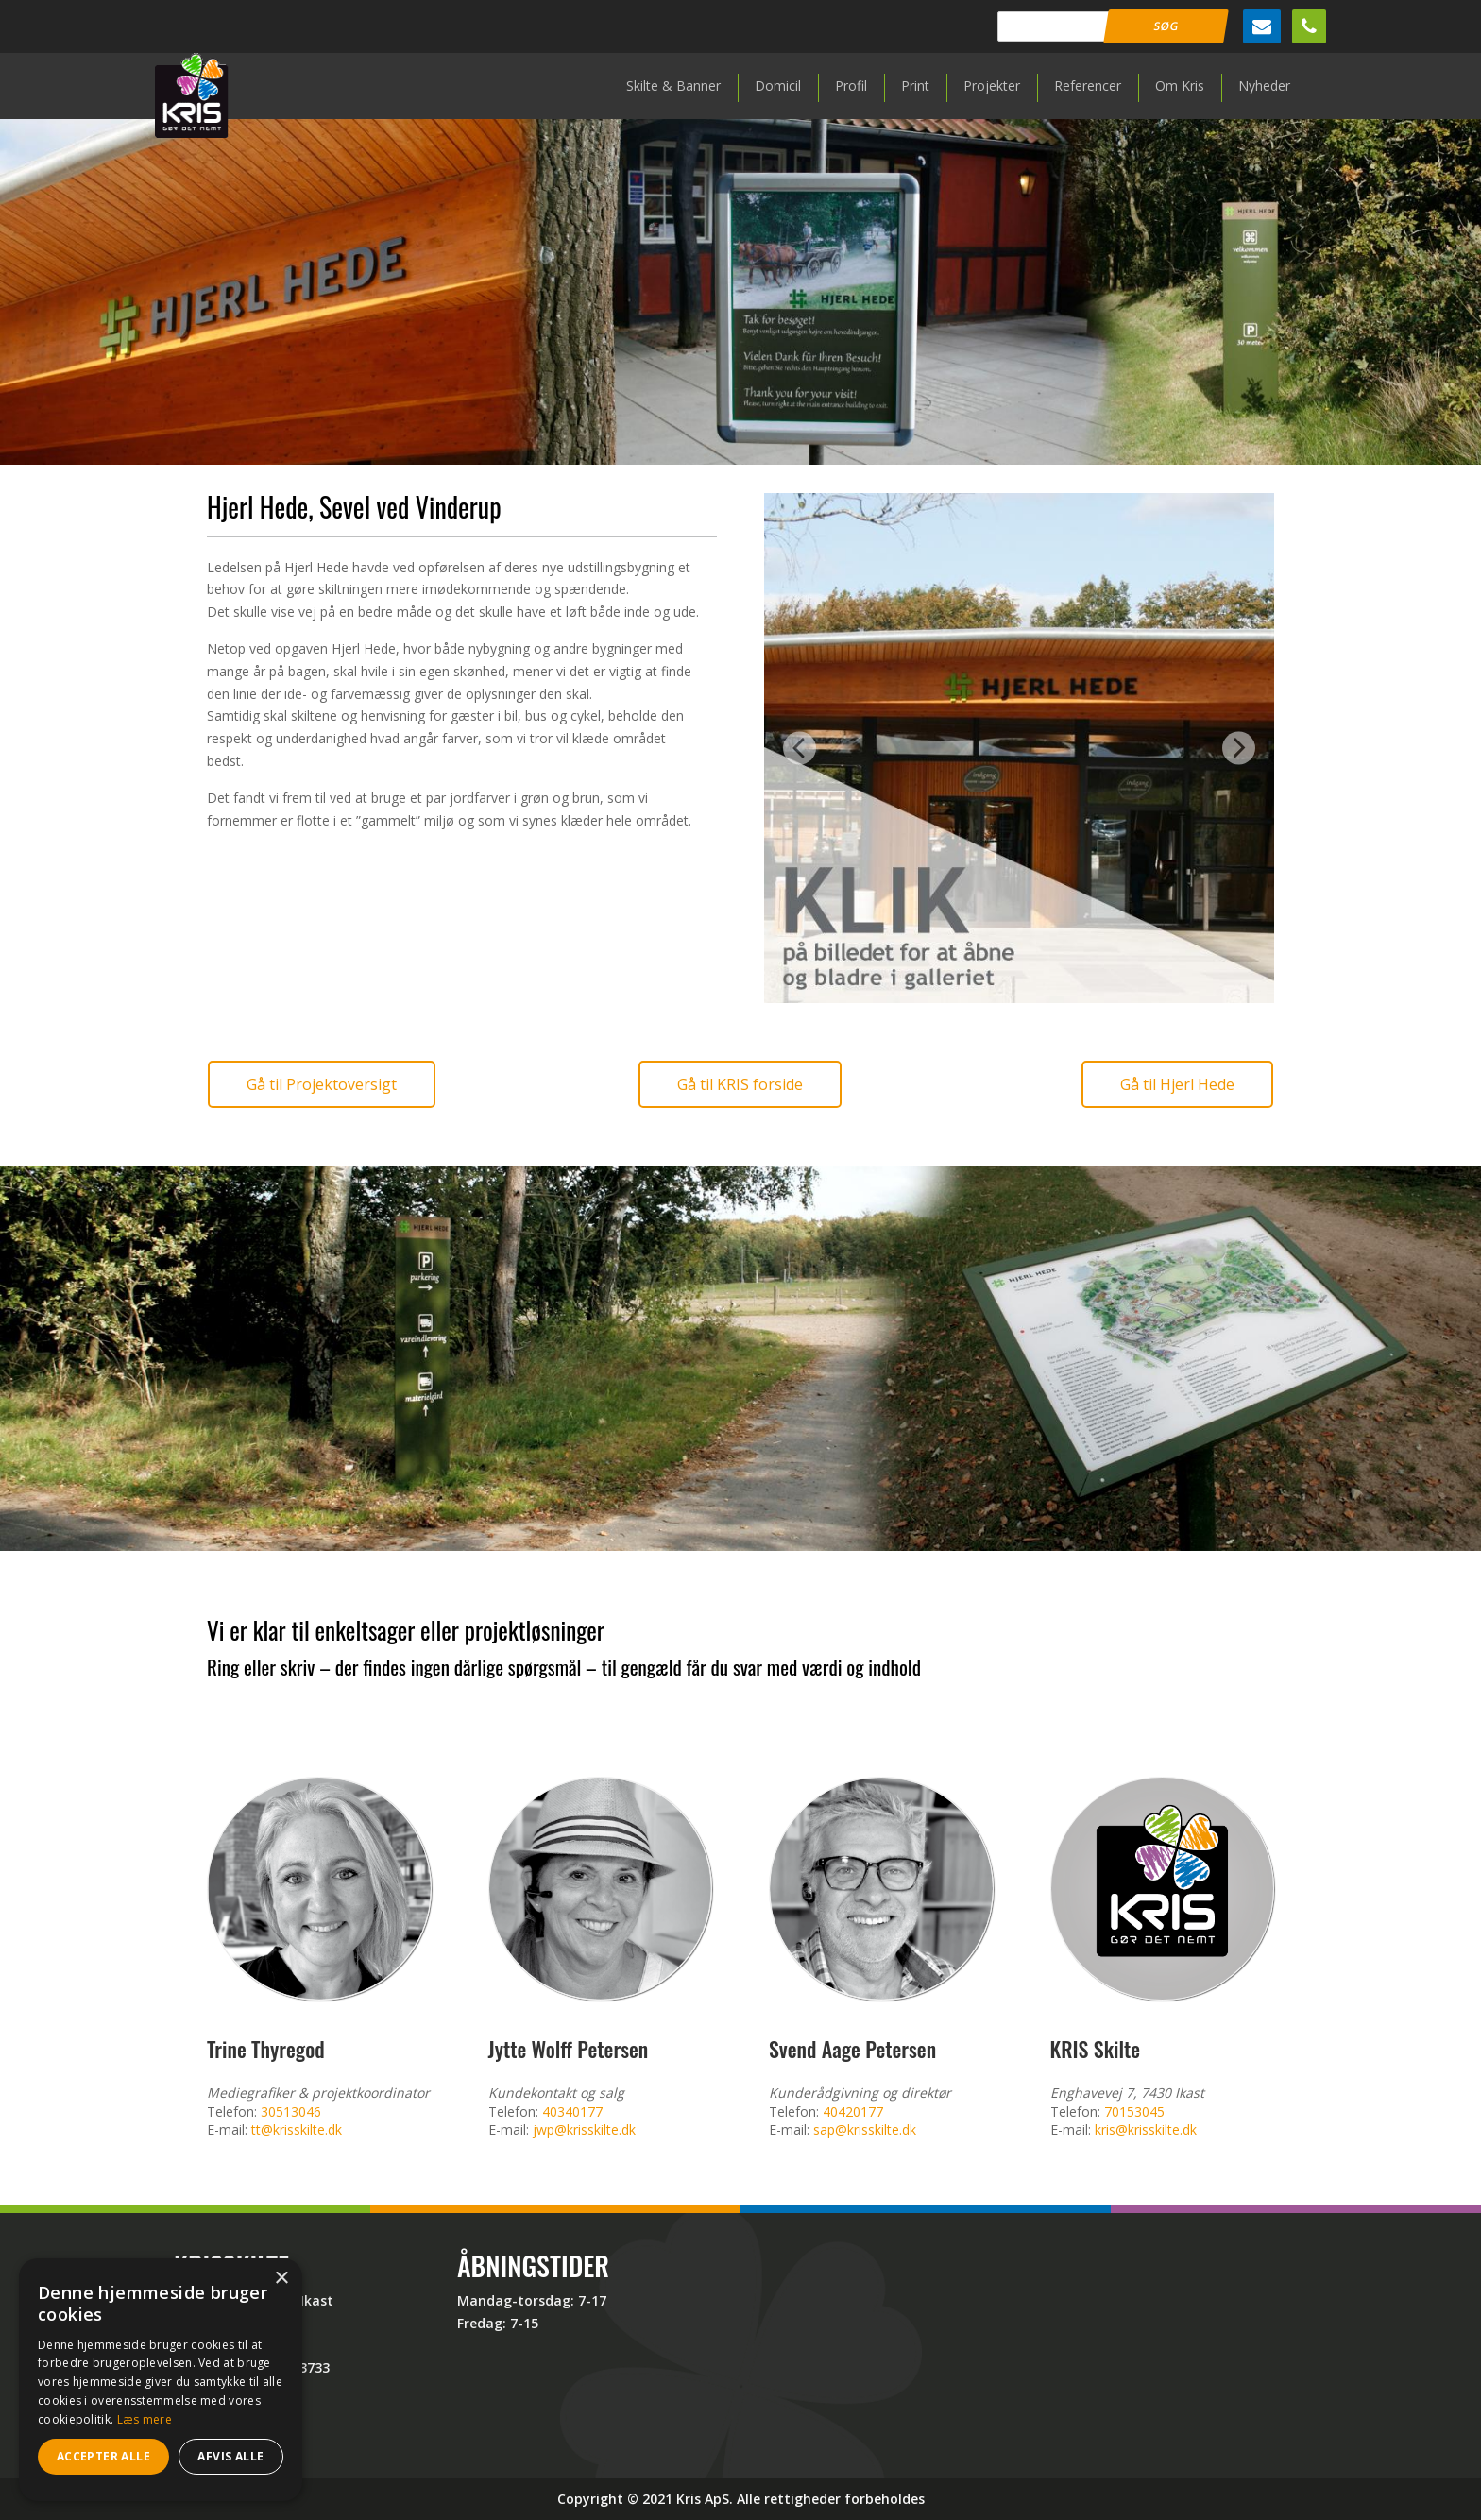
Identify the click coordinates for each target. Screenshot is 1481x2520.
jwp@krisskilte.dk (584, 2129)
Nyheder (1264, 85)
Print (915, 85)
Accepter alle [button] (103, 2456)
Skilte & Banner (673, 85)
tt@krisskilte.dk (296, 2129)
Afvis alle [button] (230, 2456)
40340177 (572, 2111)
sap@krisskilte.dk (864, 2129)
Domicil (778, 85)
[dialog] (160, 2379)
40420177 (853, 2111)
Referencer (1087, 85)
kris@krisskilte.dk (1146, 2129)
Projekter (991, 85)
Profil (851, 85)
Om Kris (1179, 85)
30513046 (291, 2111)
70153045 (1134, 2111)
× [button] (281, 2279)
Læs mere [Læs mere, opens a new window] (144, 2419)
